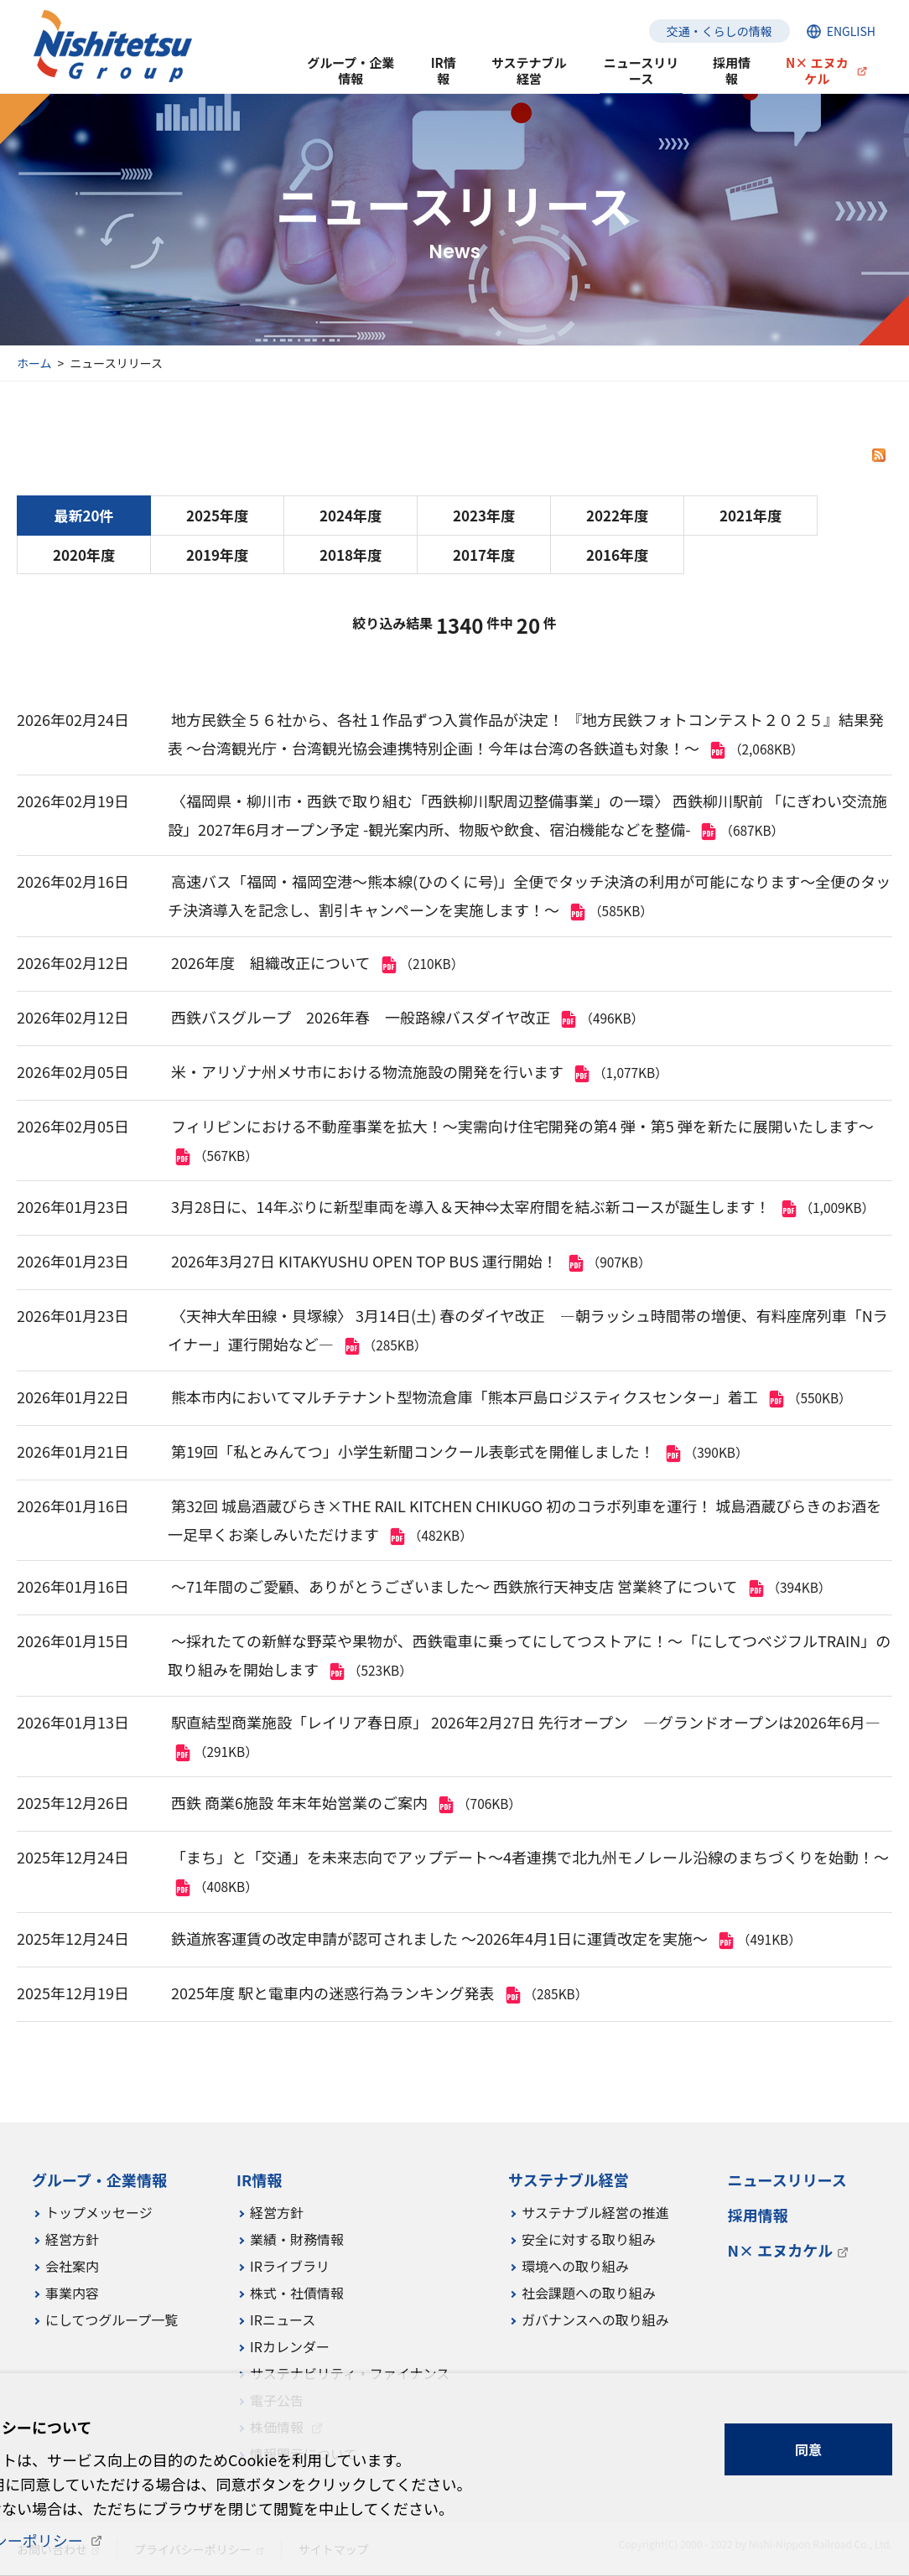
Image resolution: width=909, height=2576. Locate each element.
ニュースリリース (641, 70)
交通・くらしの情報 (719, 31)
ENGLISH (851, 31)
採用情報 (732, 70)
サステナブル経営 (529, 70)
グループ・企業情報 (350, 70)
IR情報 (443, 70)
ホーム (34, 363)
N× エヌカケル (817, 70)
